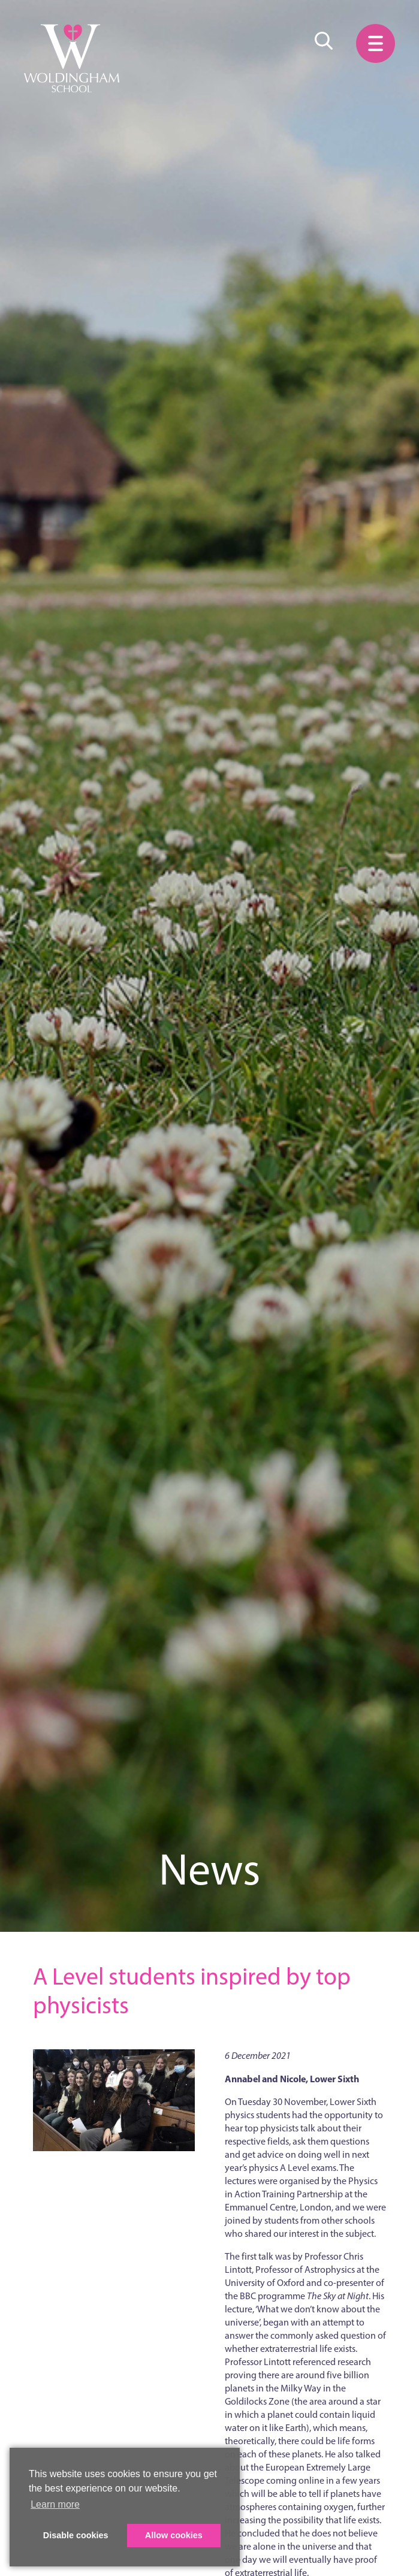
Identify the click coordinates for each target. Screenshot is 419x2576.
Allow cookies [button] (174, 2535)
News (209, 1869)
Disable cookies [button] (75, 2535)
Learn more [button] (55, 2504)
